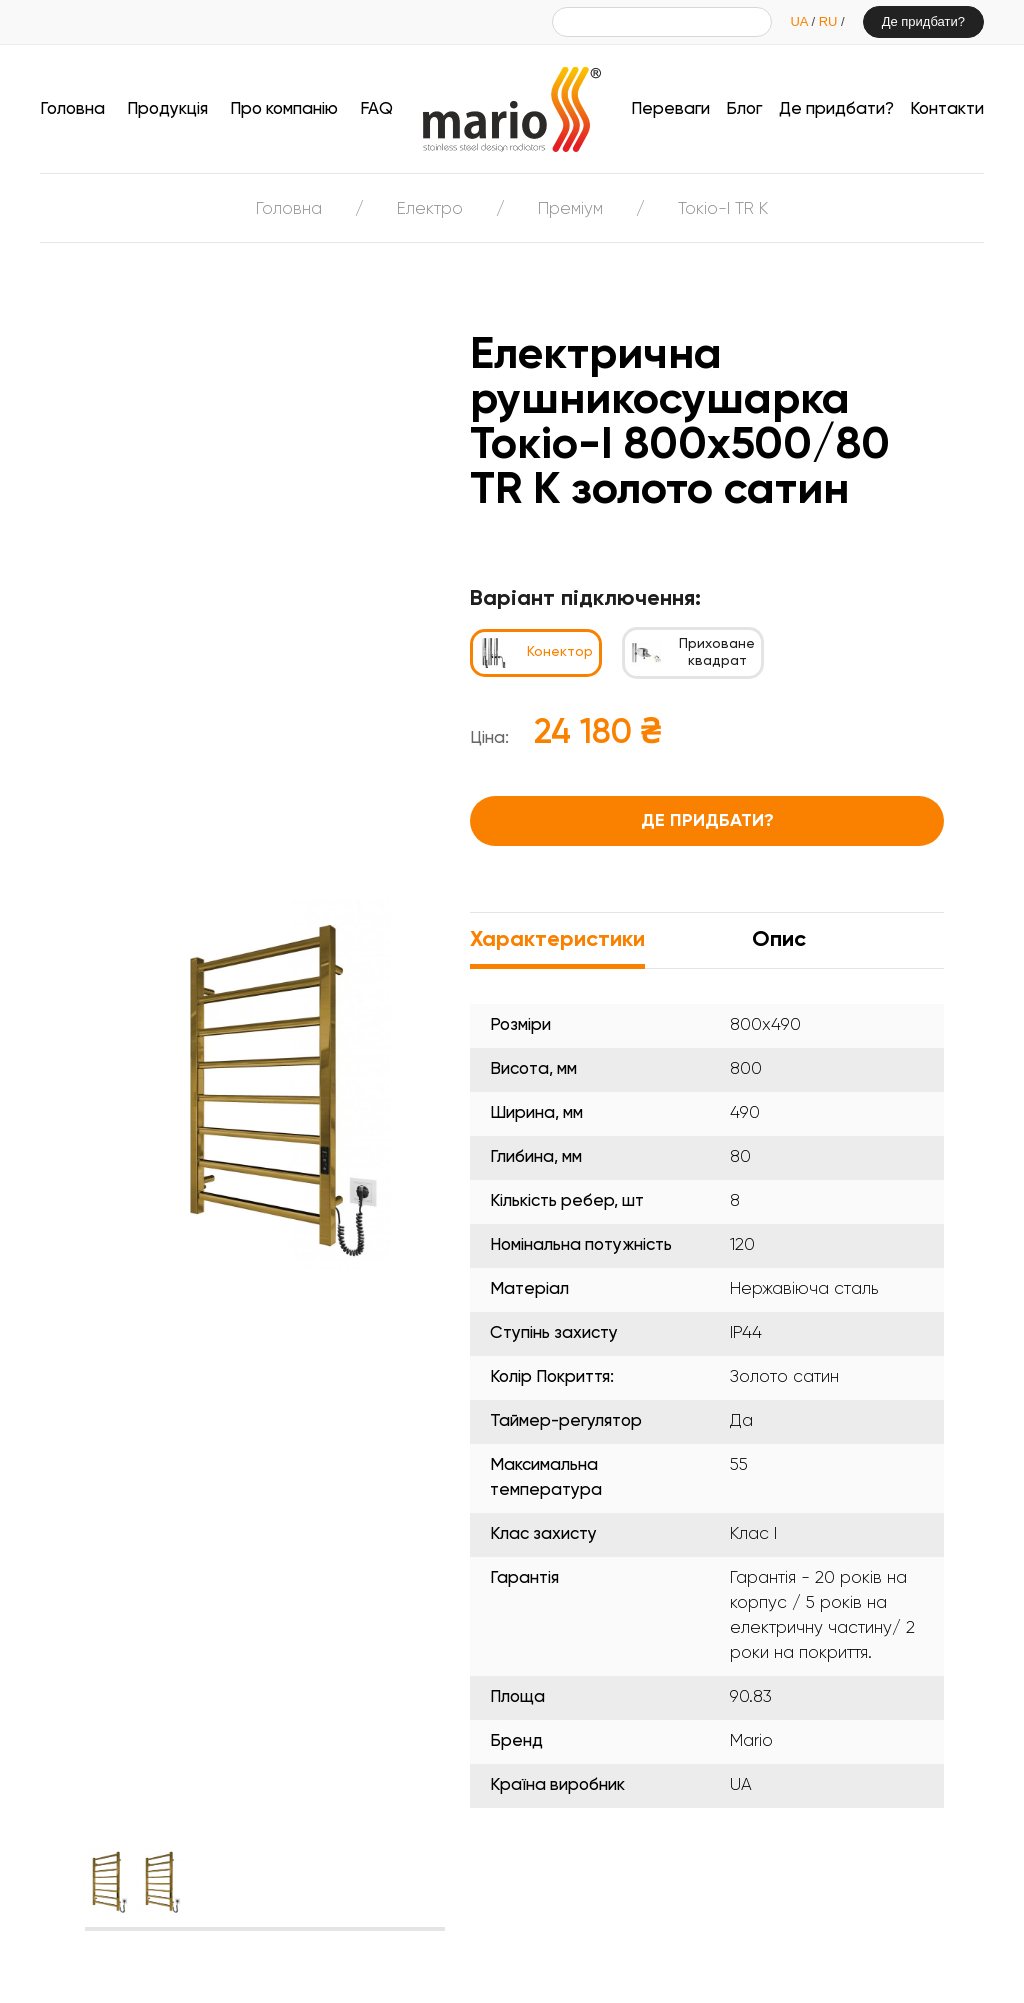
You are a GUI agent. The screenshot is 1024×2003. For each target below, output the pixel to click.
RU (830, 21)
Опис (779, 940)
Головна (72, 109)
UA (800, 21)
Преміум (570, 209)
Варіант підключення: (585, 599)
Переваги (670, 109)
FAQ (376, 109)
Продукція (167, 109)
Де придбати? (923, 21)
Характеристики (557, 940)
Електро (430, 209)
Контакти (947, 109)
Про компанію (284, 109)
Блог (744, 109)
